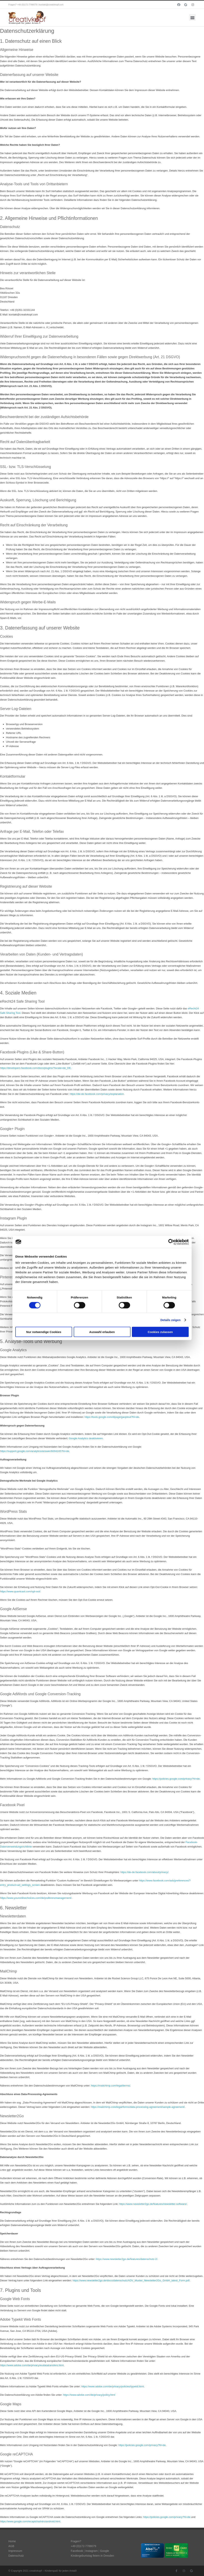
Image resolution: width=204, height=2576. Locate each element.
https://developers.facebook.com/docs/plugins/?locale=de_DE (35, 1067)
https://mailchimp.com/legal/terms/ (110, 2085)
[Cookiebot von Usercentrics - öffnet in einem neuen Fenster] (171, 1242)
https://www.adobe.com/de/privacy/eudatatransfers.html (32, 2365)
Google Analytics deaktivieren (86, 1438)
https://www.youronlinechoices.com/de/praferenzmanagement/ (35, 1897)
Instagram (91, 2550)
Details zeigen (170, 1319)
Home (12, 2541)
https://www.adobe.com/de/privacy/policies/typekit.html (112, 2386)
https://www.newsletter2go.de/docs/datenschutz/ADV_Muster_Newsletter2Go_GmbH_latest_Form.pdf (131, 2280)
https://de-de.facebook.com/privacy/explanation (97, 1093)
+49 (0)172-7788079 (83, 2546)
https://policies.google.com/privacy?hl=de (176, 1778)
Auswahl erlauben (102, 1332)
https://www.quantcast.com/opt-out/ (20, 1591)
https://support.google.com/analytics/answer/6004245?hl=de (34, 1451)
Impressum (15, 2550)
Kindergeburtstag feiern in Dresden (92, 2555)
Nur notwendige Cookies (43, 1332)
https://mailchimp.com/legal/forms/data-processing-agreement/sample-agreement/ (138, 2106)
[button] (192, 17)
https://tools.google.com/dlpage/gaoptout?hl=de (111, 1416)
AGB (11, 2546)
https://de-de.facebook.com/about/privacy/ (144, 1872)
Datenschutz (16, 2555)
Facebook (77, 2550)
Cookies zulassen (160, 1332)
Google (104, 2550)
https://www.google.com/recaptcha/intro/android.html (30, 2521)
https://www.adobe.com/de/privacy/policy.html (89, 2394)
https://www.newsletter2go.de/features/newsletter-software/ (153, 2203)
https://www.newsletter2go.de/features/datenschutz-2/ (126, 2259)
